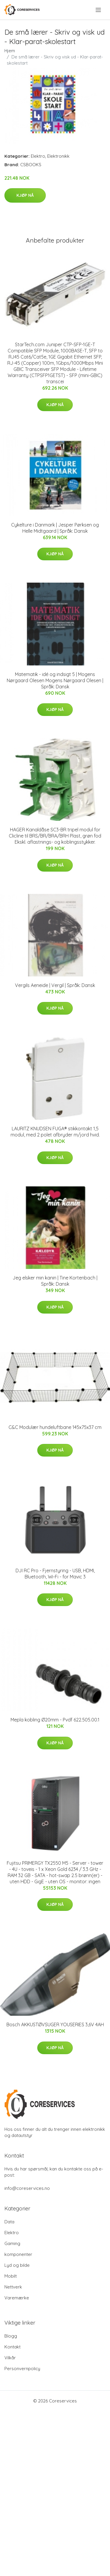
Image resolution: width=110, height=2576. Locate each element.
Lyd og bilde (17, 2265)
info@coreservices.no (27, 2188)
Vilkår (10, 2357)
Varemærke (16, 2298)
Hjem (9, 50)
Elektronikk (58, 156)
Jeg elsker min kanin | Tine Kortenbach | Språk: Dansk (55, 1281)
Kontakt (12, 2347)
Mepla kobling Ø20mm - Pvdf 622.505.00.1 (55, 1720)
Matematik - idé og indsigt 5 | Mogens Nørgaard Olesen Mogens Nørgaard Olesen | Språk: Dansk (55, 680)
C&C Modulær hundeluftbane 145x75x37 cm (55, 1427)
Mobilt (10, 2276)
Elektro (38, 156)
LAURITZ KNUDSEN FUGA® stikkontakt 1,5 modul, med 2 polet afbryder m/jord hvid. (55, 1132)
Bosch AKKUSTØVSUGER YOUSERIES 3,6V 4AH (55, 2024)
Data (9, 2221)
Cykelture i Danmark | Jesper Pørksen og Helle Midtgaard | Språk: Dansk (55, 528)
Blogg (10, 2336)
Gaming (12, 2243)
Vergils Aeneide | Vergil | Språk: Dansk (55, 985)
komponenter (18, 2254)
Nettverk (13, 2287)
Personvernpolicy (22, 2368)
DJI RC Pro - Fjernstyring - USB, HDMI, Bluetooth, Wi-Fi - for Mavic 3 (55, 1574)
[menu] (99, 10)
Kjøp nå (25, 195)
